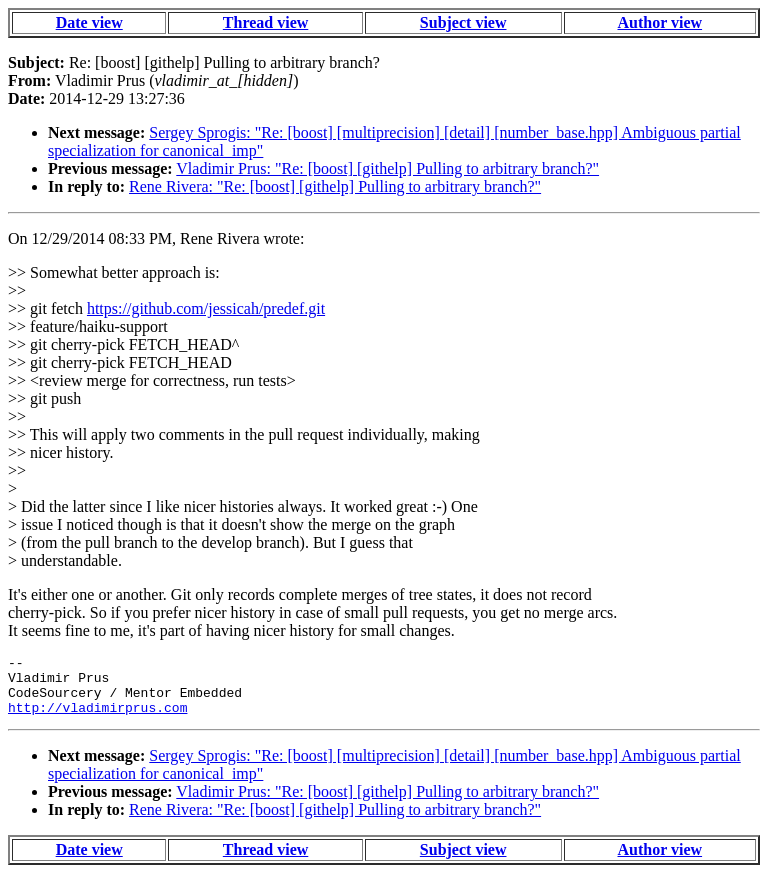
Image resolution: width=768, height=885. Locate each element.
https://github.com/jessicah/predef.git (206, 308)
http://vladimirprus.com (97, 719)
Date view (89, 22)
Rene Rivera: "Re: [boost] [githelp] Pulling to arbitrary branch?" (335, 186)
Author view (660, 22)
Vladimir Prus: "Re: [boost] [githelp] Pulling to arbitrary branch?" (387, 168)
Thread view (265, 22)
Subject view (463, 22)
